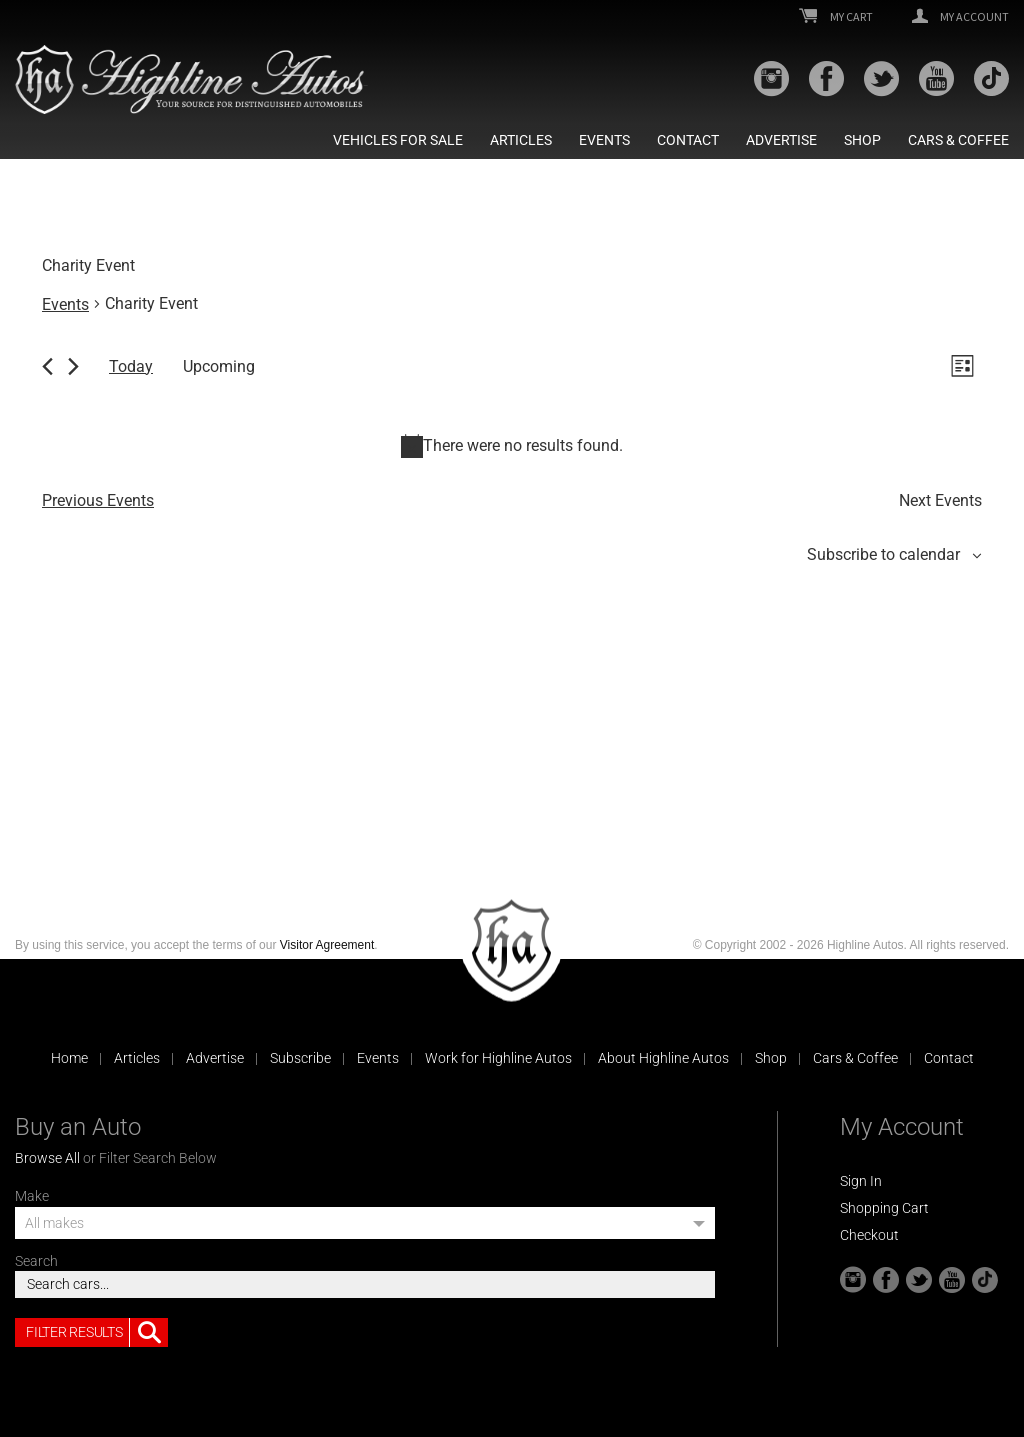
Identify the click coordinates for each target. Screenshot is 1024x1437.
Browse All (47, 1158)
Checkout (869, 1235)
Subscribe (300, 1058)
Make (32, 1196)
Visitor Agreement (327, 945)
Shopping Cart (884, 1208)
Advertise (781, 140)
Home (69, 1058)
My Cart (836, 17)
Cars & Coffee (958, 140)
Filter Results (97, 1333)
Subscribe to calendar (883, 554)
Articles (521, 140)
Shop (862, 140)
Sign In (861, 1181)
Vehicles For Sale (398, 140)
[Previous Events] (47, 366)
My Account (960, 17)
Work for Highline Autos (498, 1058)
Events (604, 140)
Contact (688, 140)
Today (131, 366)
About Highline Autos (663, 1058)
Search (36, 1261)
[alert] (512, 446)
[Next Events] (73, 366)
